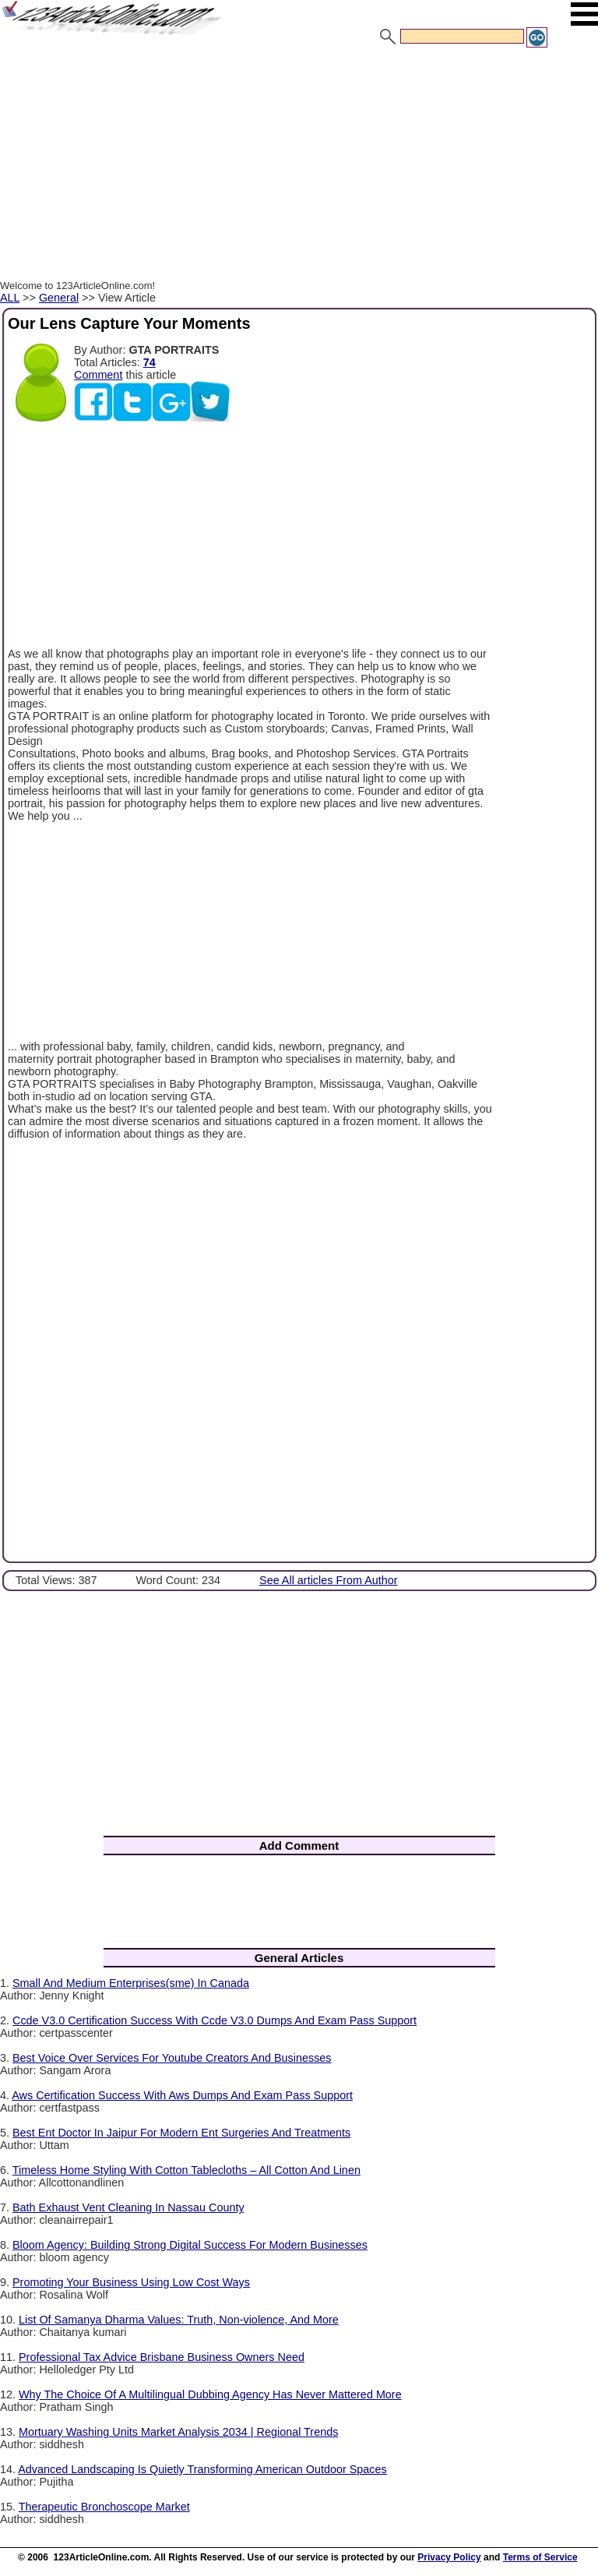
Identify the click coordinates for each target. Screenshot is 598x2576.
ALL (9, 297)
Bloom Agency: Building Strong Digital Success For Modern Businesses (190, 2245)
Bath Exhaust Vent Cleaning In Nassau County (128, 2207)
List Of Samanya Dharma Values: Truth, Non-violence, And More (179, 2319)
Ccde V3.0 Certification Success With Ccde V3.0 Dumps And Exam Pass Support (214, 2020)
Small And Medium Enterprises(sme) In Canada (130, 1983)
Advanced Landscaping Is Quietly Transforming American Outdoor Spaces (202, 2469)
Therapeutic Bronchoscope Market (104, 2506)
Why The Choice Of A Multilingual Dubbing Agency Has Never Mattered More (210, 2394)
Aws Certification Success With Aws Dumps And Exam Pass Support (182, 2095)
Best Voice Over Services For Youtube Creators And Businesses (172, 2058)
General (59, 297)
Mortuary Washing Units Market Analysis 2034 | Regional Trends (178, 2432)
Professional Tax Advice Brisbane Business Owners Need (161, 2357)
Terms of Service (540, 2557)
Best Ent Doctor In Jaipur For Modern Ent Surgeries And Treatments (181, 2132)
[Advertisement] (299, 166)
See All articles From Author (328, 1580)
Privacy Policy (448, 2557)
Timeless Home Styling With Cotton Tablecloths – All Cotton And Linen (186, 2170)
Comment (98, 375)
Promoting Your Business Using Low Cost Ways (131, 2282)
